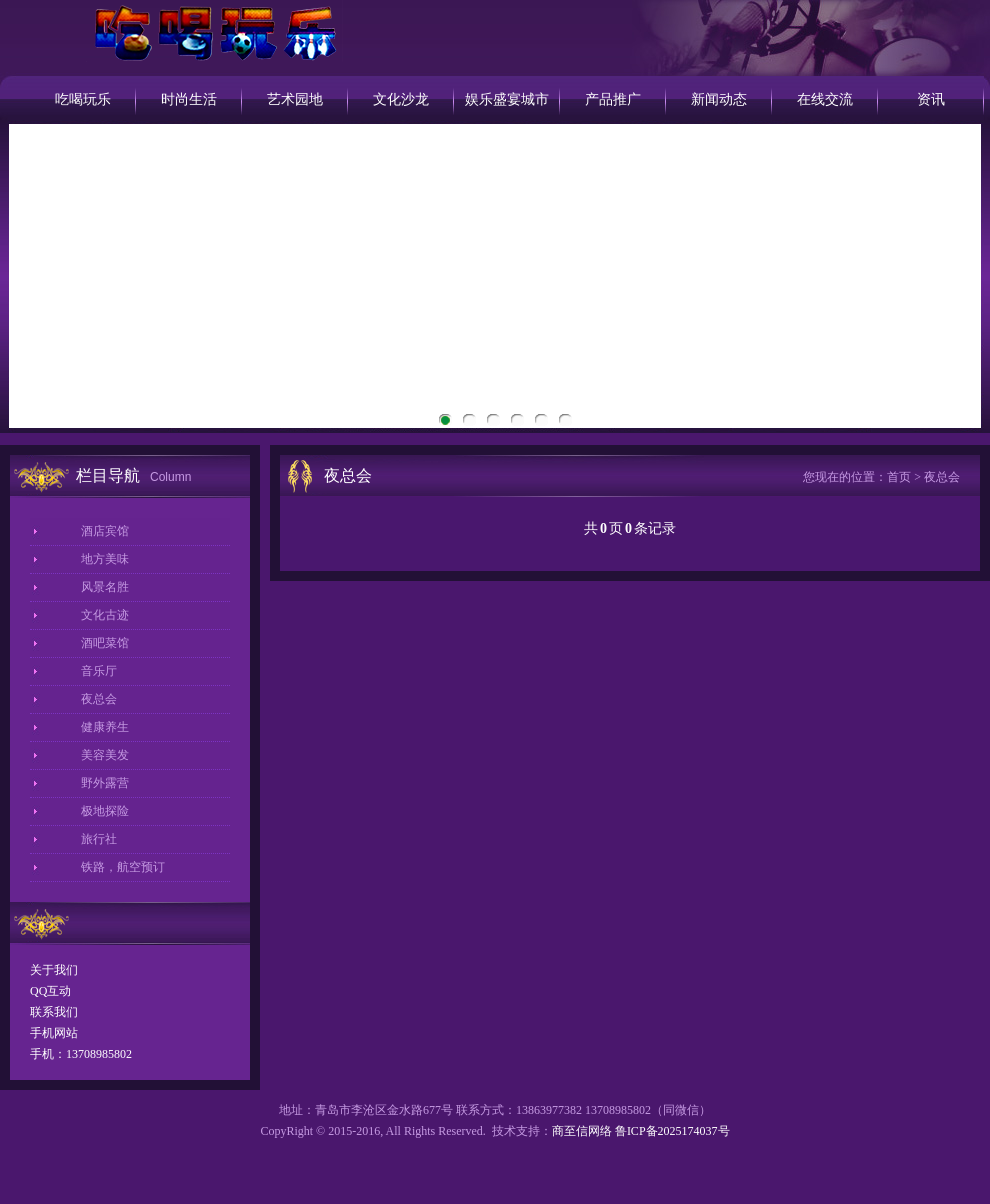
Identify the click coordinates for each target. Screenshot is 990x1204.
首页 (899, 477)
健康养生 (105, 727)
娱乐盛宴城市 (507, 99)
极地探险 (105, 811)
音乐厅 (99, 671)
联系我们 (54, 1012)
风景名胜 (105, 587)
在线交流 (825, 99)
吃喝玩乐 (83, 99)
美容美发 (105, 755)
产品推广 (613, 99)
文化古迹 (105, 615)
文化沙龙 (401, 99)
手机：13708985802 (81, 1054)
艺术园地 (295, 99)
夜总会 (99, 699)
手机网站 (54, 1033)
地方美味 (105, 559)
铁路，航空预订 (123, 867)
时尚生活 (189, 99)
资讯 (931, 99)
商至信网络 (582, 1131)
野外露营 (105, 783)
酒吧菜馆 (105, 643)
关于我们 (54, 970)
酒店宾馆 (105, 531)
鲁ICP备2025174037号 (672, 1131)
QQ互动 (50, 991)
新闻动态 (719, 99)
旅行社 (99, 839)
